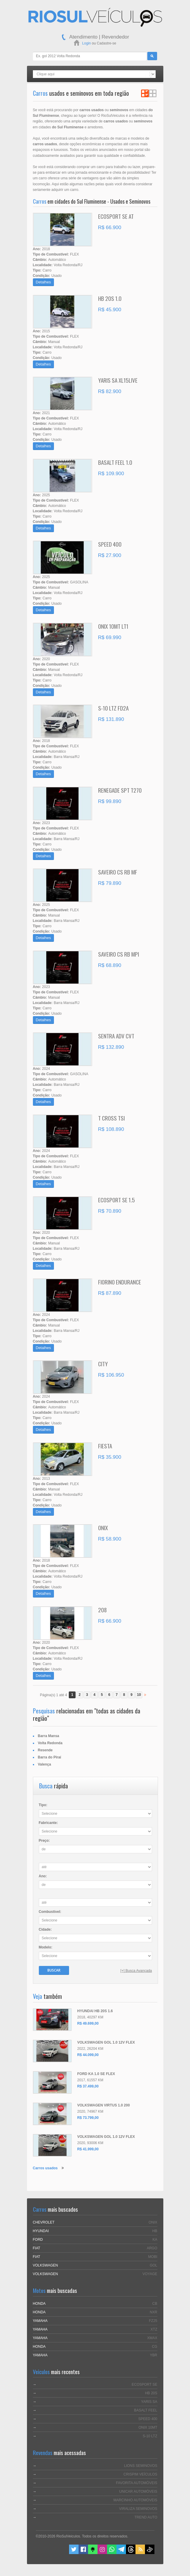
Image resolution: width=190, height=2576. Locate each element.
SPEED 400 (110, 544)
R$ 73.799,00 (88, 2118)
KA (154, 2239)
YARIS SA (149, 2402)
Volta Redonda (50, 1743)
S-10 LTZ (150, 2436)
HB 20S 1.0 (110, 298)
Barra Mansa (48, 1736)
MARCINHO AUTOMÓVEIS (135, 2500)
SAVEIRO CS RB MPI (118, 954)
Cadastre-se (106, 43)
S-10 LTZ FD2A (113, 708)
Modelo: (45, 1947)
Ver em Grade (153, 93)
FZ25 (153, 2321)
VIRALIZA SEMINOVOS (138, 2509)
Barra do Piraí (49, 1757)
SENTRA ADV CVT (116, 1036)
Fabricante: (48, 1823)
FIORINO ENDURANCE (119, 1282)
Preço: (44, 1840)
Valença (44, 1764)
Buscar (53, 1970)
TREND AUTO (145, 2517)
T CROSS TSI (111, 1118)
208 (102, 1609)
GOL (153, 2265)
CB (154, 2304)
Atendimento (83, 37)
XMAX (152, 2338)
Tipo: (43, 1805)
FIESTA (105, 1446)
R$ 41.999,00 (88, 2149)
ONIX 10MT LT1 (113, 626)
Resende (45, 1750)
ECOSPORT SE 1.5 (116, 1200)
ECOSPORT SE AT (116, 216)
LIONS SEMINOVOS (140, 2466)
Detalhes (43, 282)
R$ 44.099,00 (88, 2055)
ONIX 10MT (147, 2427)
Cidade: (45, 1929)
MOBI (152, 2257)
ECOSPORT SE (144, 2384)
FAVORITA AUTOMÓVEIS (136, 2483)
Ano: (43, 1876)
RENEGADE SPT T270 (120, 790)
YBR (153, 2355)
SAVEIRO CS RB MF (117, 872)
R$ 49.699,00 (88, 2023)
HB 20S (151, 2393)
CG (154, 2346)
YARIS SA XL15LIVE (118, 380)
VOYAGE (150, 2274)
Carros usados (45, 2168)
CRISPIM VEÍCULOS (140, 2474)
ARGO (152, 2248)
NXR (153, 2312)
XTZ (154, 2329)
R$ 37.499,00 (88, 2086)
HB (154, 2231)
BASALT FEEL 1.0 (115, 462)
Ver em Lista (145, 93)
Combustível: (50, 1912)
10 (139, 1695)
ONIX (103, 1527)
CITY (103, 1363)
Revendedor (115, 37)
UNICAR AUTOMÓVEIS (138, 2491)
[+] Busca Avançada (136, 1971)
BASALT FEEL (145, 2410)
